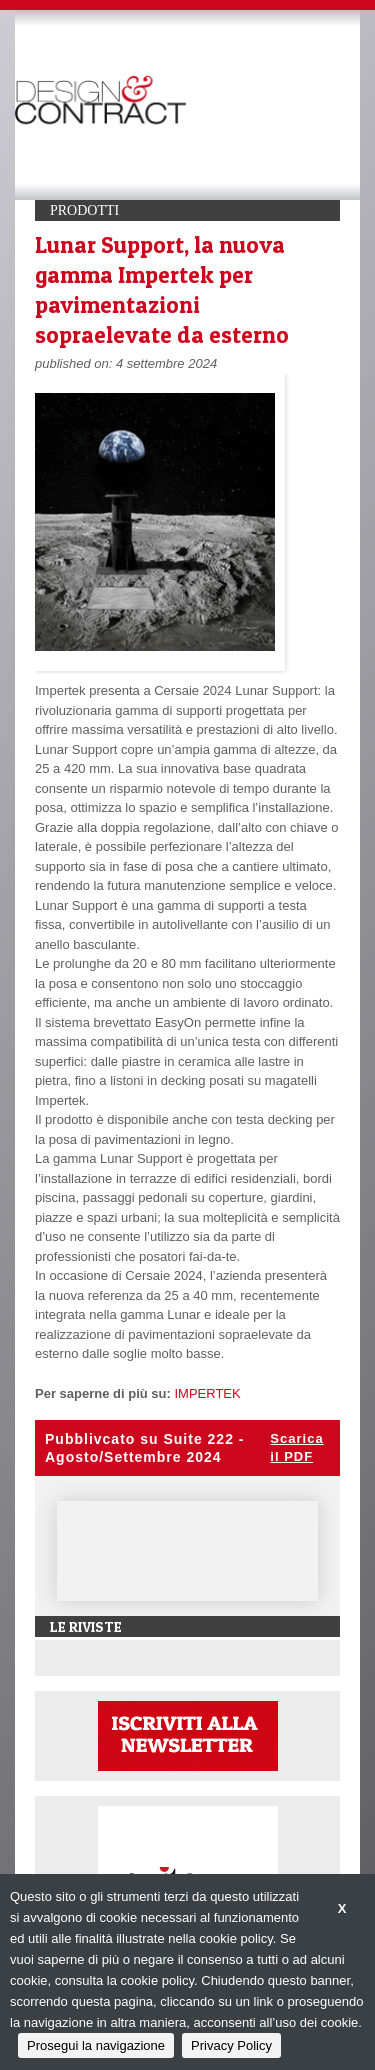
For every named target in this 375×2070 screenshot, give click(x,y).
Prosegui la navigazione (96, 2045)
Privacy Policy (231, 2045)
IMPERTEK (207, 1393)
